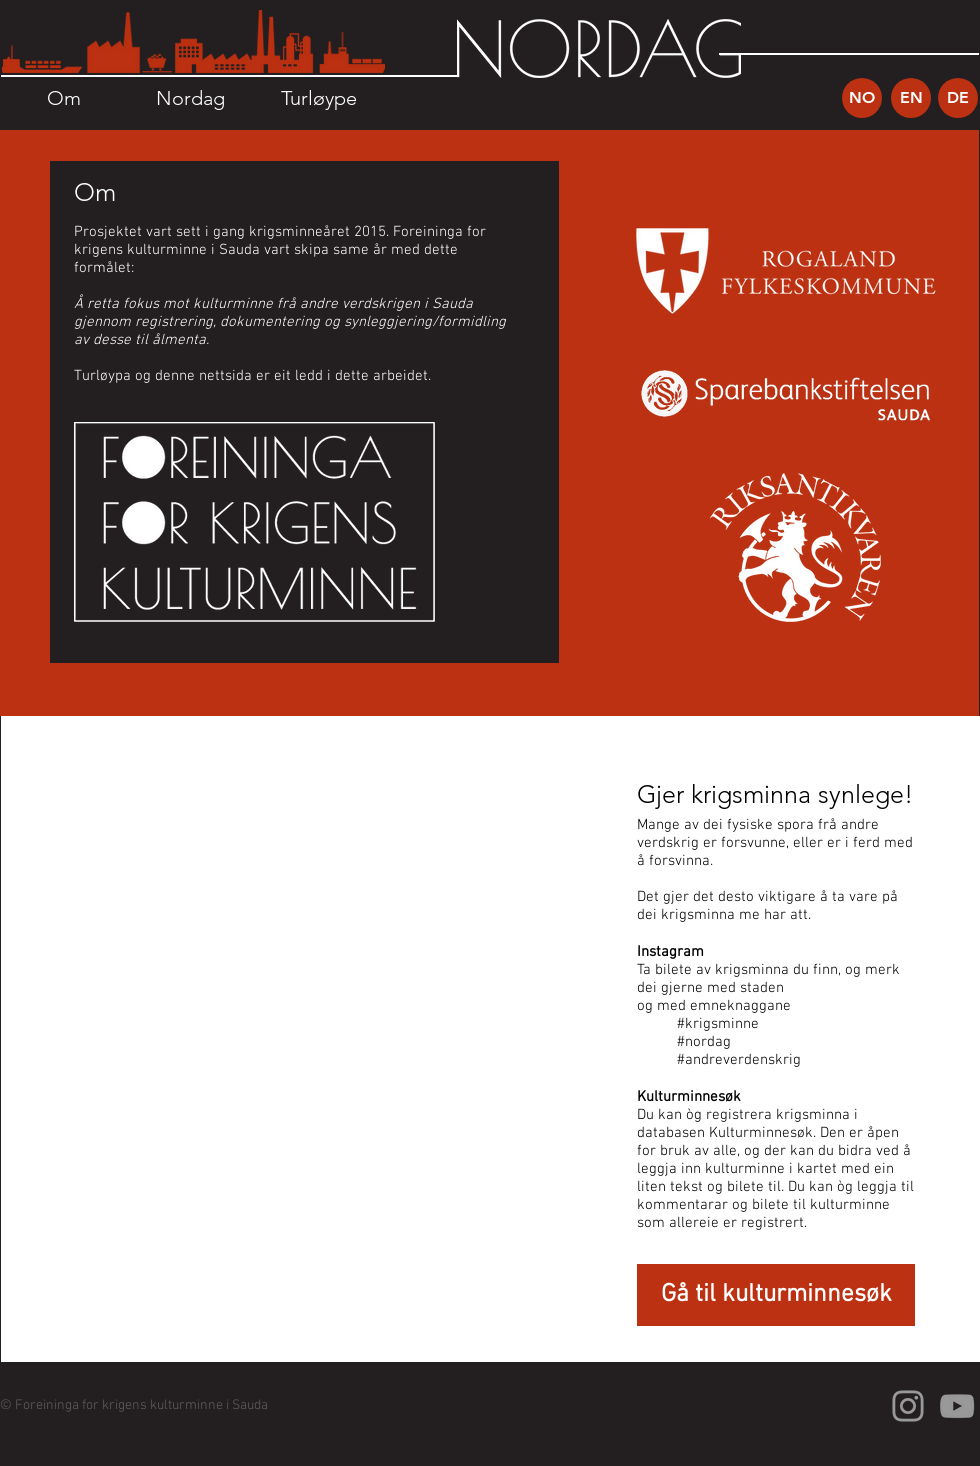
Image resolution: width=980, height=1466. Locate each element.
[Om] (63, 98)
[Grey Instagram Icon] (908, 1406)
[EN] (911, 98)
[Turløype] (318, 98)
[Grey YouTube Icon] (957, 1406)
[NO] (862, 98)
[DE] (958, 98)
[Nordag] (190, 98)
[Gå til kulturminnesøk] (776, 1295)
